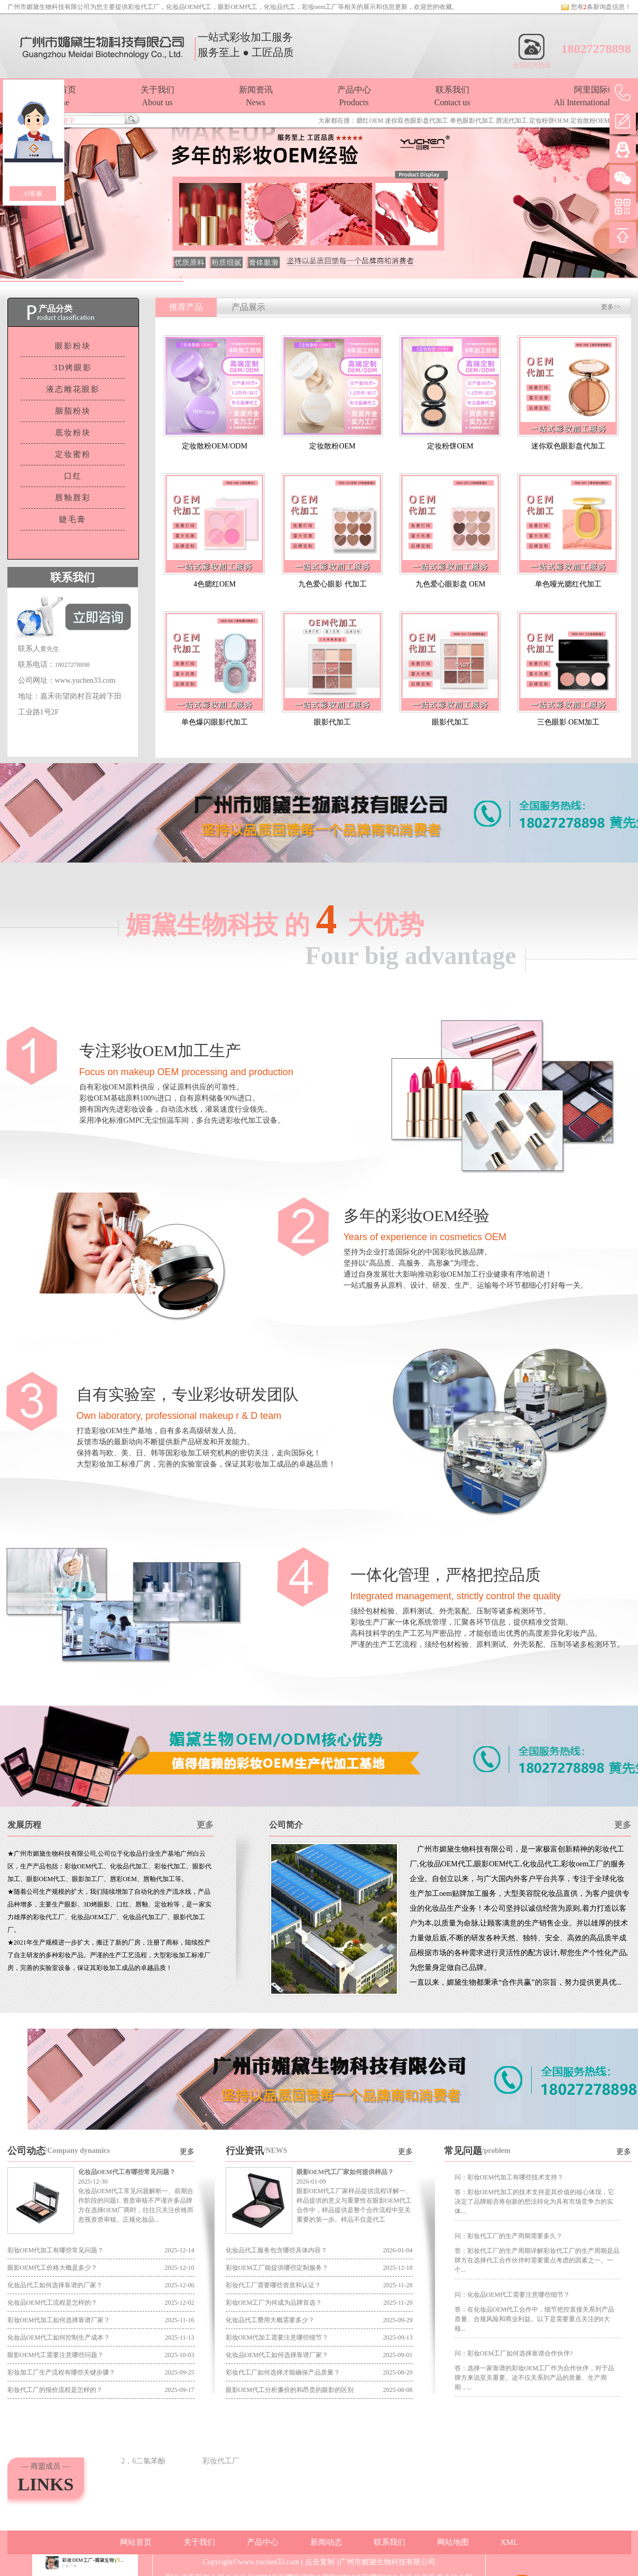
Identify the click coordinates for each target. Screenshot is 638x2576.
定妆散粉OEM (590, 120)
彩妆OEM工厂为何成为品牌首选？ (274, 2302)
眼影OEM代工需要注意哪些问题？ (55, 2355)
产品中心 (263, 2542)
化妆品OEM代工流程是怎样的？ (52, 2302)
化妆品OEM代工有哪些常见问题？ (127, 2172)
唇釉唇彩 (73, 497)
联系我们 (389, 2542)
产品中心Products (354, 96)
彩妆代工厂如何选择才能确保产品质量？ (283, 2372)
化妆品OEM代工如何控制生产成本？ (58, 2337)
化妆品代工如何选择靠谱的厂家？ (55, 2285)
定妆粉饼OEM (549, 120)
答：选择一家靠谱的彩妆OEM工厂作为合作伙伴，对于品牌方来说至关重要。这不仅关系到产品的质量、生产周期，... (535, 2377)
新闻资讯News (256, 96)
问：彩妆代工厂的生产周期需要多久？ (508, 2236)
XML (509, 2542)
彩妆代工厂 (144, 7)
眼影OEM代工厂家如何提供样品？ (345, 2172)
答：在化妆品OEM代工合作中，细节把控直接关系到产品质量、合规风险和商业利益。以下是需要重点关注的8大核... (535, 2319)
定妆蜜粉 (73, 454)
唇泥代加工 (512, 120)
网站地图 (453, 2542)
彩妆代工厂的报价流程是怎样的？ (55, 2390)
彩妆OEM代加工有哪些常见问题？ (55, 2250)
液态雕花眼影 (73, 389)
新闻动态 (326, 2542)
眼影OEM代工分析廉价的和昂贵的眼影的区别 (290, 2390)
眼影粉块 (73, 346)
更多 (205, 1824)
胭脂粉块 (73, 411)
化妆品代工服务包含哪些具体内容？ (276, 2250)
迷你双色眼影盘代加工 (416, 120)
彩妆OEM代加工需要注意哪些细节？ (277, 2337)
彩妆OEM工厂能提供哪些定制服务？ (277, 2267)
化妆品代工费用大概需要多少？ (270, 2320)
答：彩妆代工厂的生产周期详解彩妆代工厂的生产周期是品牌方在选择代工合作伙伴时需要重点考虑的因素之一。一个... (537, 2260)
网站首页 (136, 2542)
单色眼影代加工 (472, 120)
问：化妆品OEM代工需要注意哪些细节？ (512, 2294)
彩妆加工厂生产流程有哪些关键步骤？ (61, 2372)
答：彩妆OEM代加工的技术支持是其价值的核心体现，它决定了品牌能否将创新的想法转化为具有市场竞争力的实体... (535, 2201)
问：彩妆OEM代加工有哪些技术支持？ (509, 2177)
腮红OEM (369, 120)
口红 (73, 476)
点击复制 (320, 2562)
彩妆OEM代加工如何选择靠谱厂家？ (58, 2320)
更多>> (611, 306)
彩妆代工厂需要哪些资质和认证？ (273, 2285)
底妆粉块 (73, 432)
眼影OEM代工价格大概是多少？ (52, 2267)
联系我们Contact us (452, 96)
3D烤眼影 (72, 367)
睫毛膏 (72, 519)
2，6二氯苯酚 (143, 2461)
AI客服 (33, 193)
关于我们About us (157, 96)
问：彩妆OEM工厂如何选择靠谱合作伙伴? (514, 2353)
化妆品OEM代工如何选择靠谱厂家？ (277, 2355)
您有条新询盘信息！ (596, 7)
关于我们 (199, 2542)
